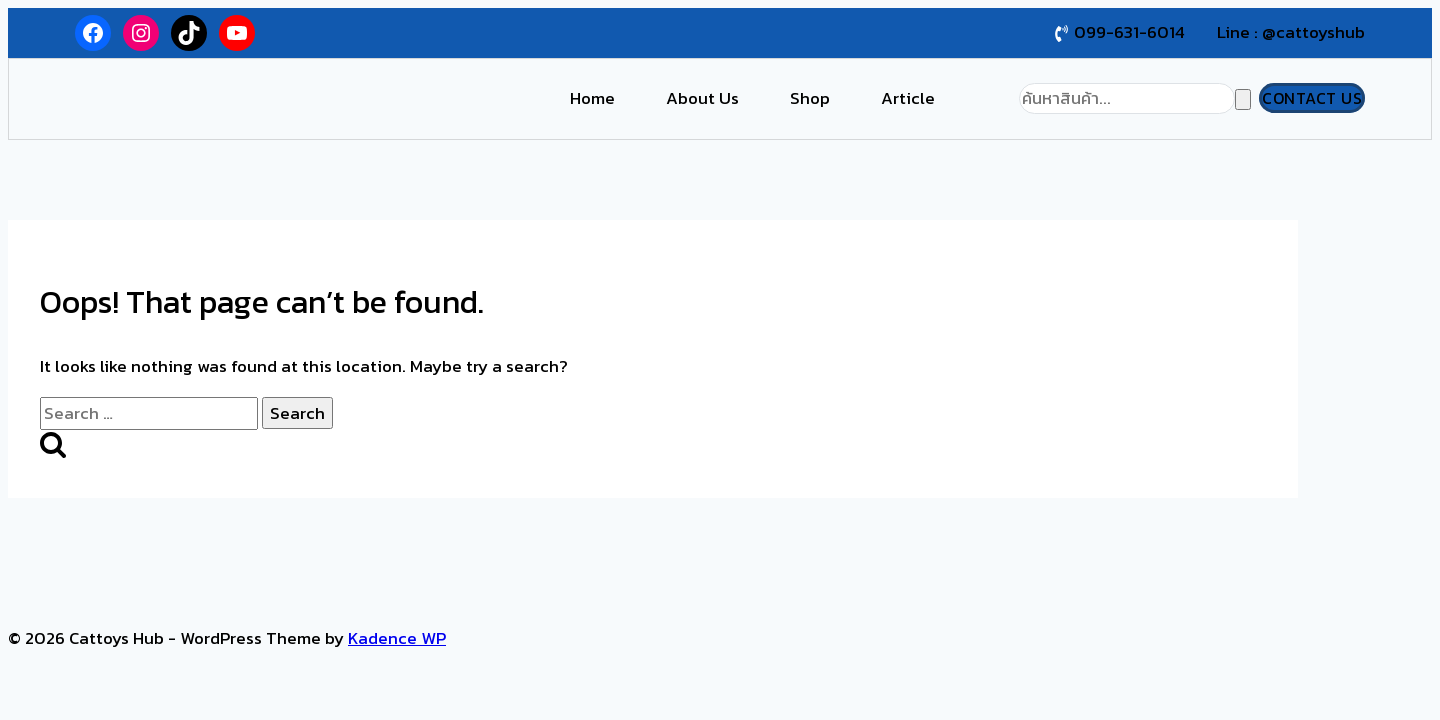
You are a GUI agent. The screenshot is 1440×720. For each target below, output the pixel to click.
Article (908, 98)
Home (592, 98)
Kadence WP (397, 638)
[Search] (1127, 98)
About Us (702, 98)
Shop (810, 98)
